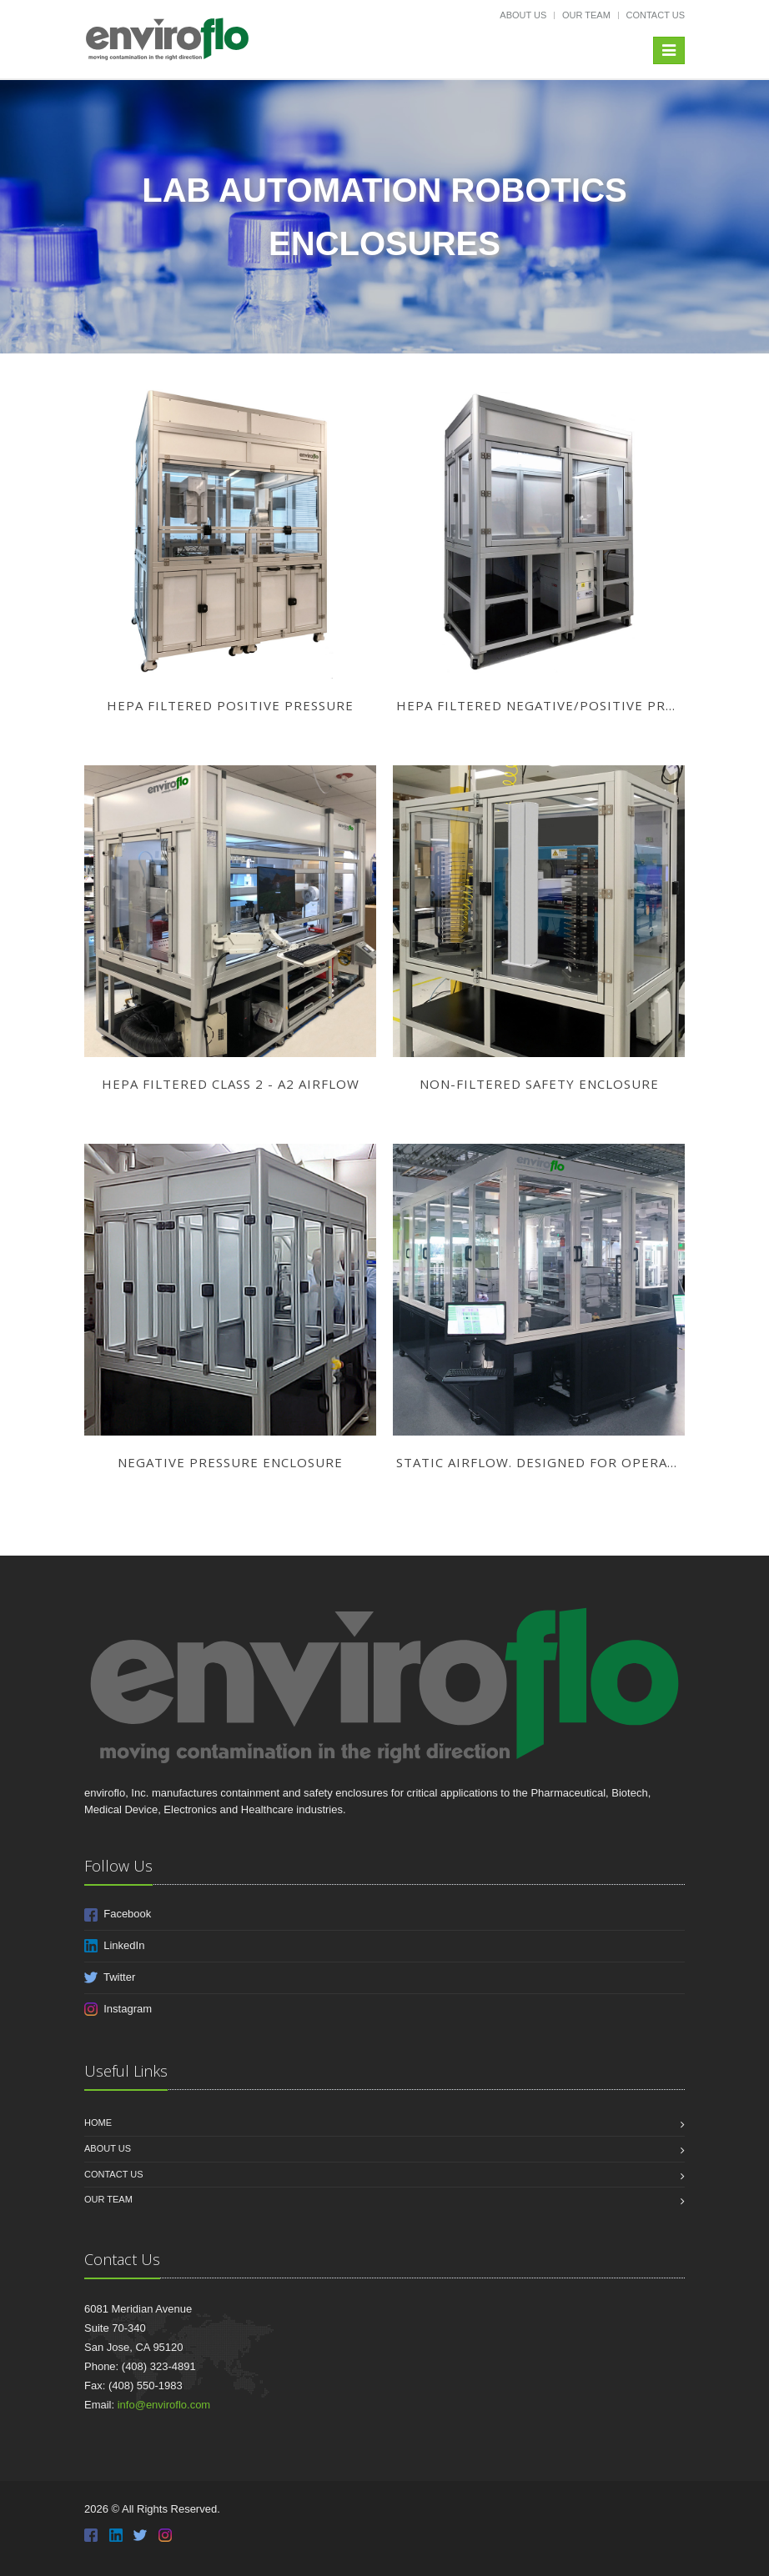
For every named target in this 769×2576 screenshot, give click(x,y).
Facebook (117, 1913)
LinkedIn (114, 1945)
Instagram (118, 2008)
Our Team (586, 15)
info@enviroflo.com (164, 2404)
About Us (523, 15)
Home (98, 2122)
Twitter (109, 1977)
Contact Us (656, 15)
